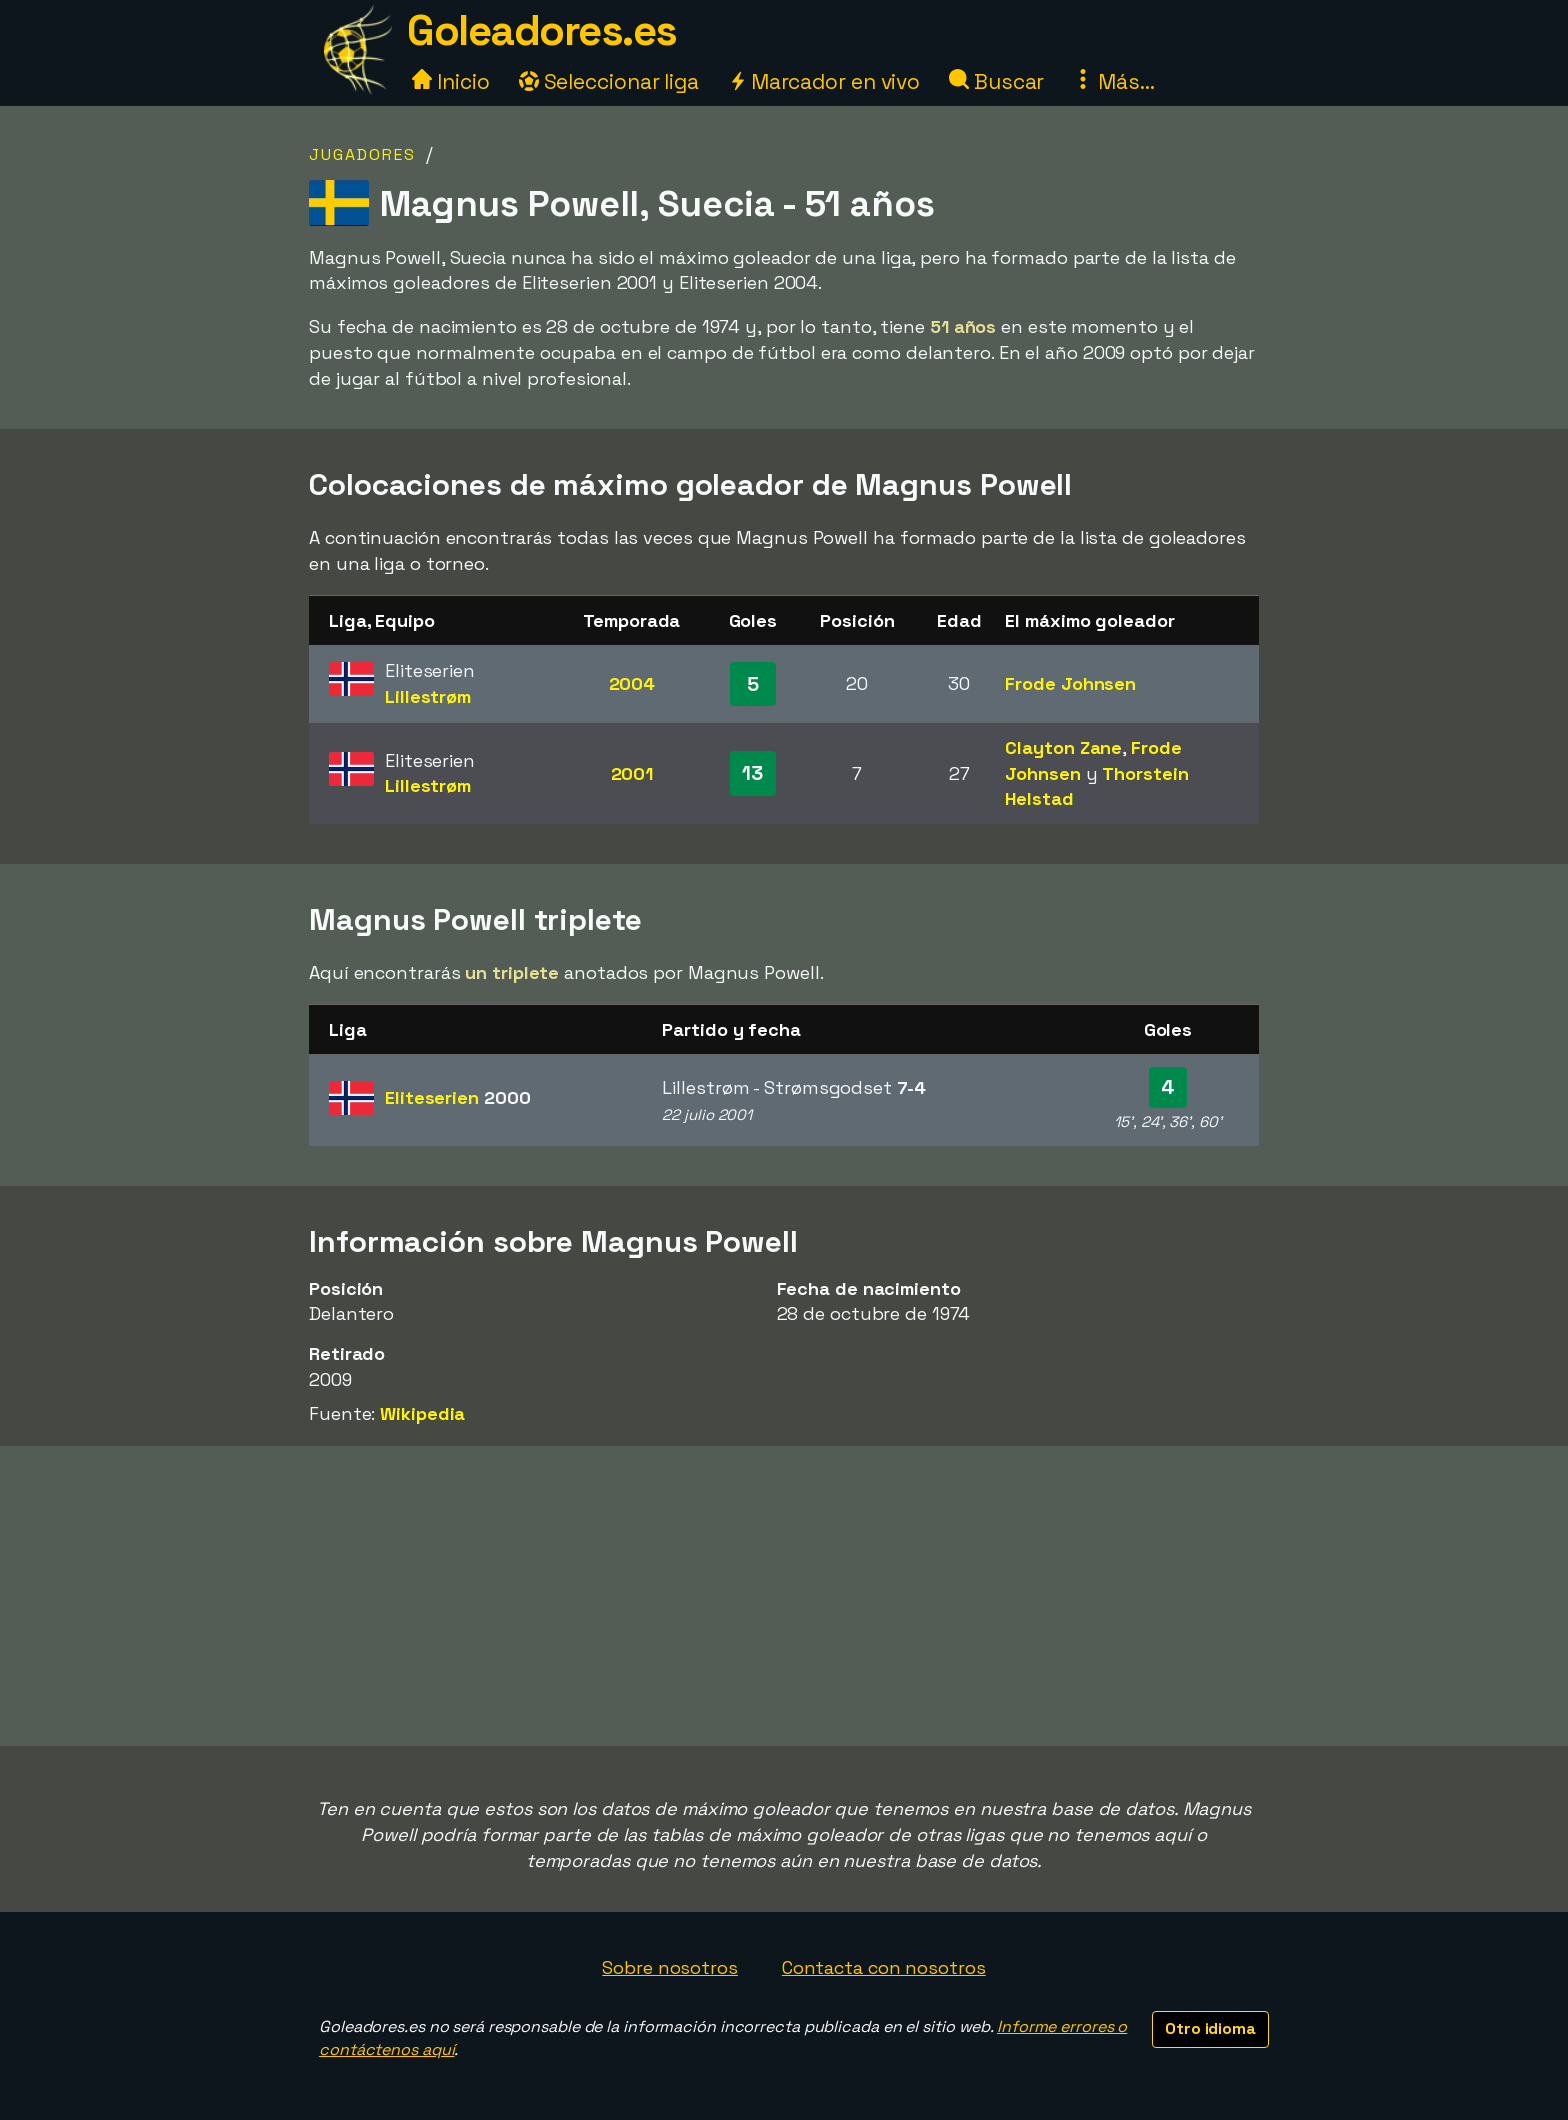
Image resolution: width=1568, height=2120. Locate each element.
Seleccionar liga (609, 81)
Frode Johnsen (1070, 683)
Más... (1113, 81)
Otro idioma (1210, 2028)
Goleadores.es (542, 30)
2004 (632, 683)
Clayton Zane (1063, 747)
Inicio (450, 81)
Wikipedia (422, 1413)
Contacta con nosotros (884, 1967)
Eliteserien (457, 1097)
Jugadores (362, 154)
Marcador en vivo (824, 81)
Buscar (996, 81)
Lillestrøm (428, 696)
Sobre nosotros (670, 1967)
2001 (632, 773)
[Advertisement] (784, 1596)
